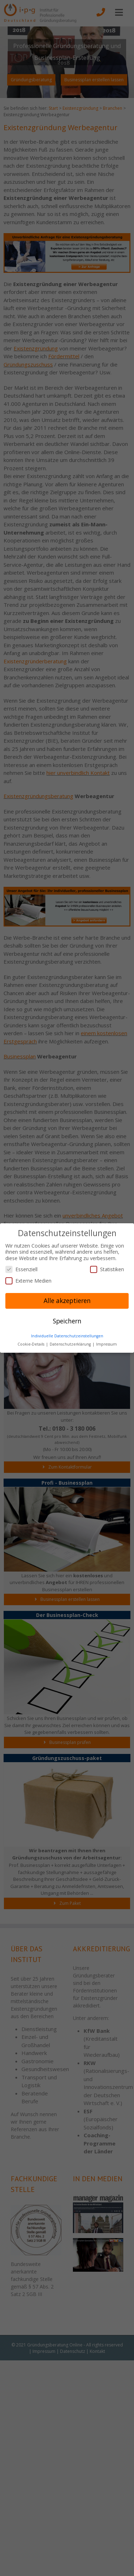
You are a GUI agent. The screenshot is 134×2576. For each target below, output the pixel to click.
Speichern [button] (67, 1321)
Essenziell (21, 1269)
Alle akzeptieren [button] (67, 1300)
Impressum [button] (106, 1344)
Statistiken (107, 1269)
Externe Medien (28, 1280)
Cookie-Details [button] (31, 1344)
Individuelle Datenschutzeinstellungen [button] (67, 1335)
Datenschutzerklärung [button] (71, 1344)
